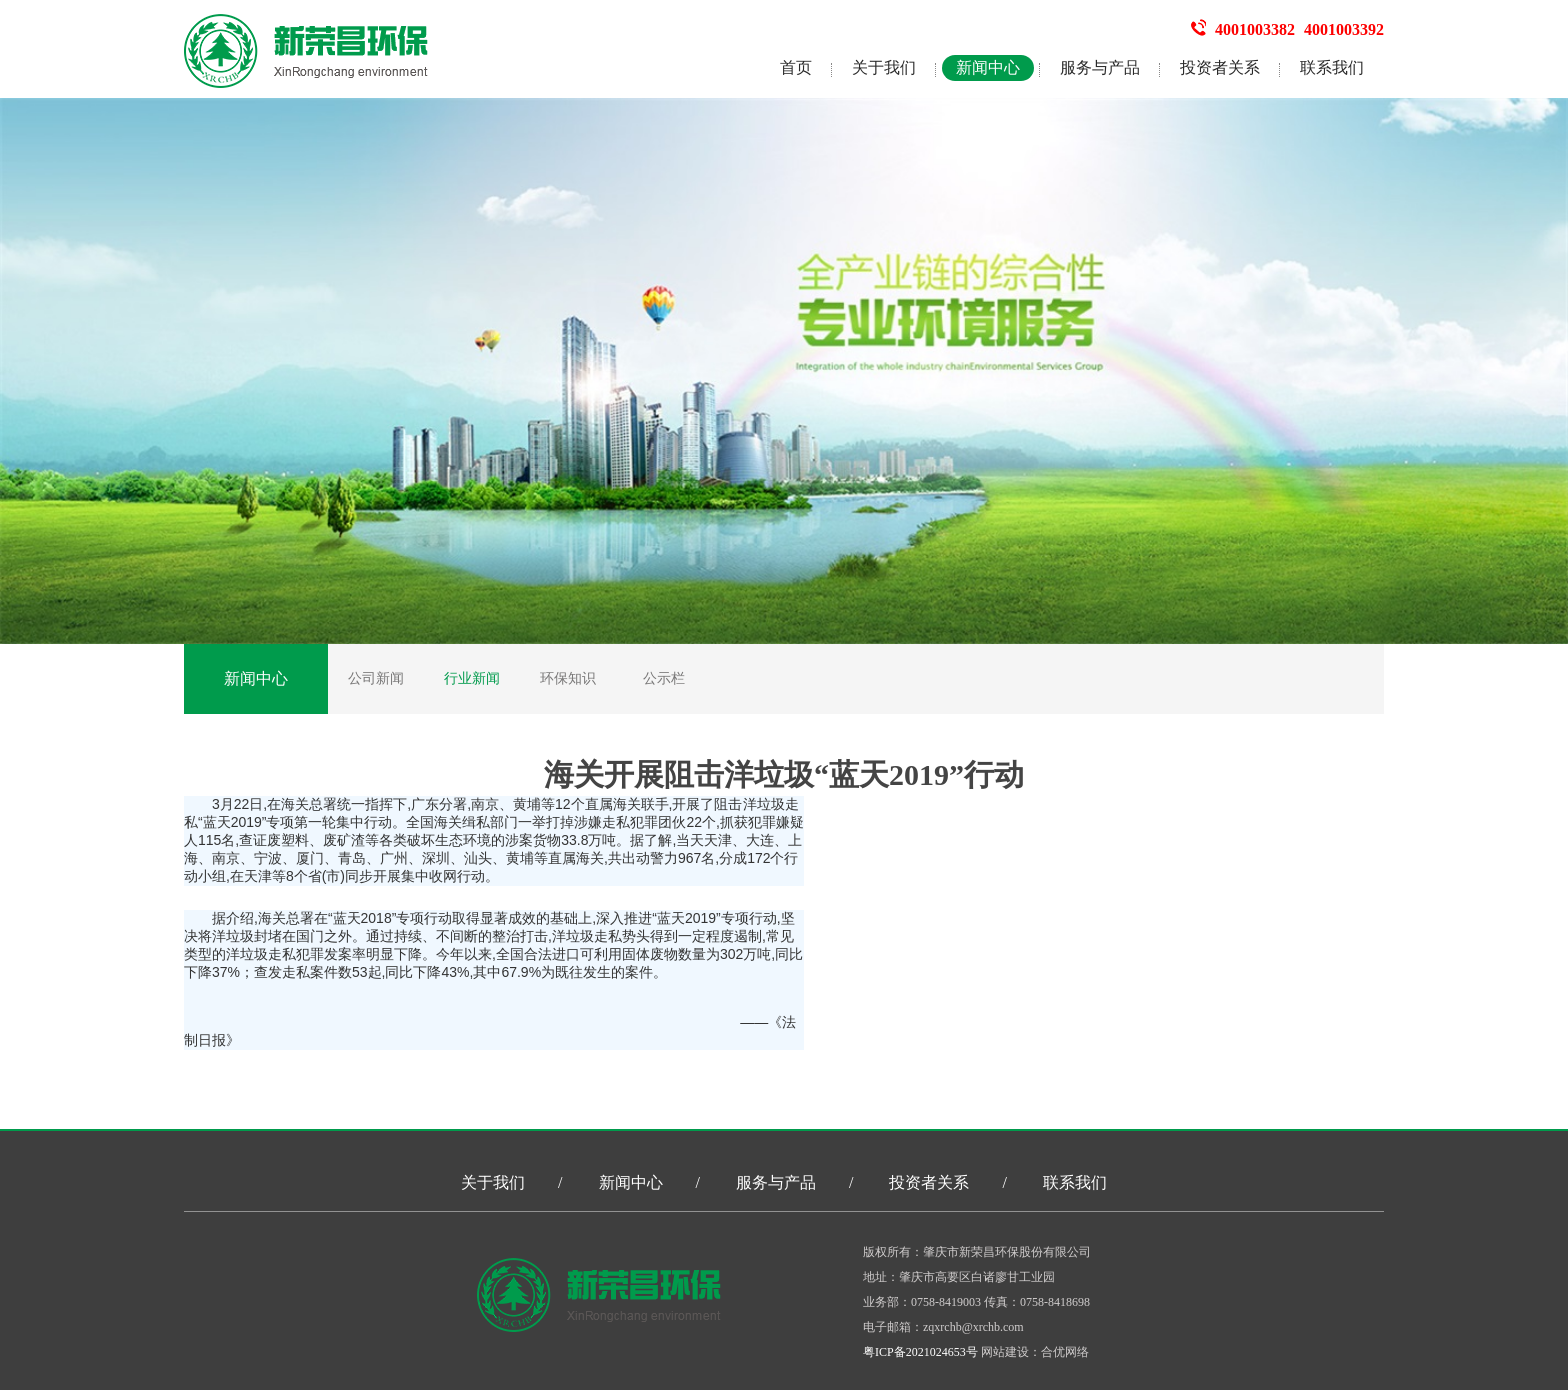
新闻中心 (988, 67)
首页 (796, 67)
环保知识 (568, 678)
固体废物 (650, 954)
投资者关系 (1220, 67)
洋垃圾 (764, 804)
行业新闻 (472, 678)
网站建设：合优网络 (1035, 1352)
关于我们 (884, 67)
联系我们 (1332, 67)
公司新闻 (376, 678)
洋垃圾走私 (587, 936)
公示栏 (664, 678)
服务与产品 (1100, 67)
